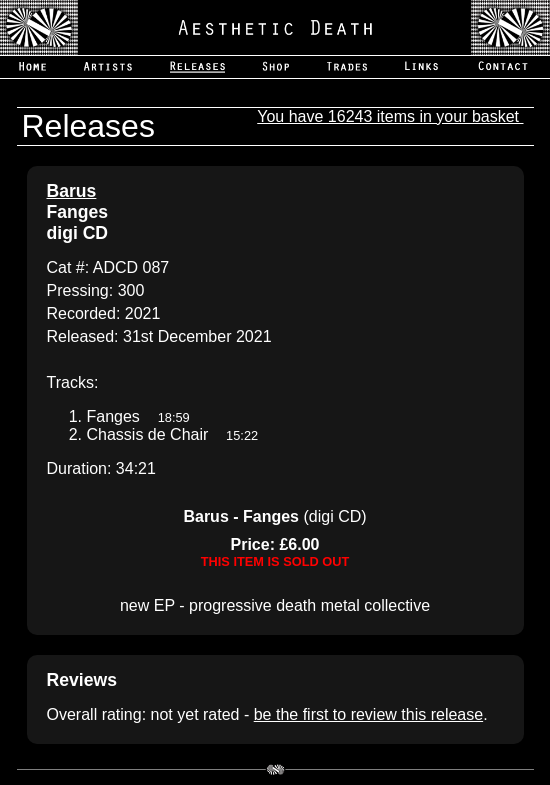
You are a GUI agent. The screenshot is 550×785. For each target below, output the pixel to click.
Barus (72, 191)
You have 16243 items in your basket (390, 116)
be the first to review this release (368, 714)
